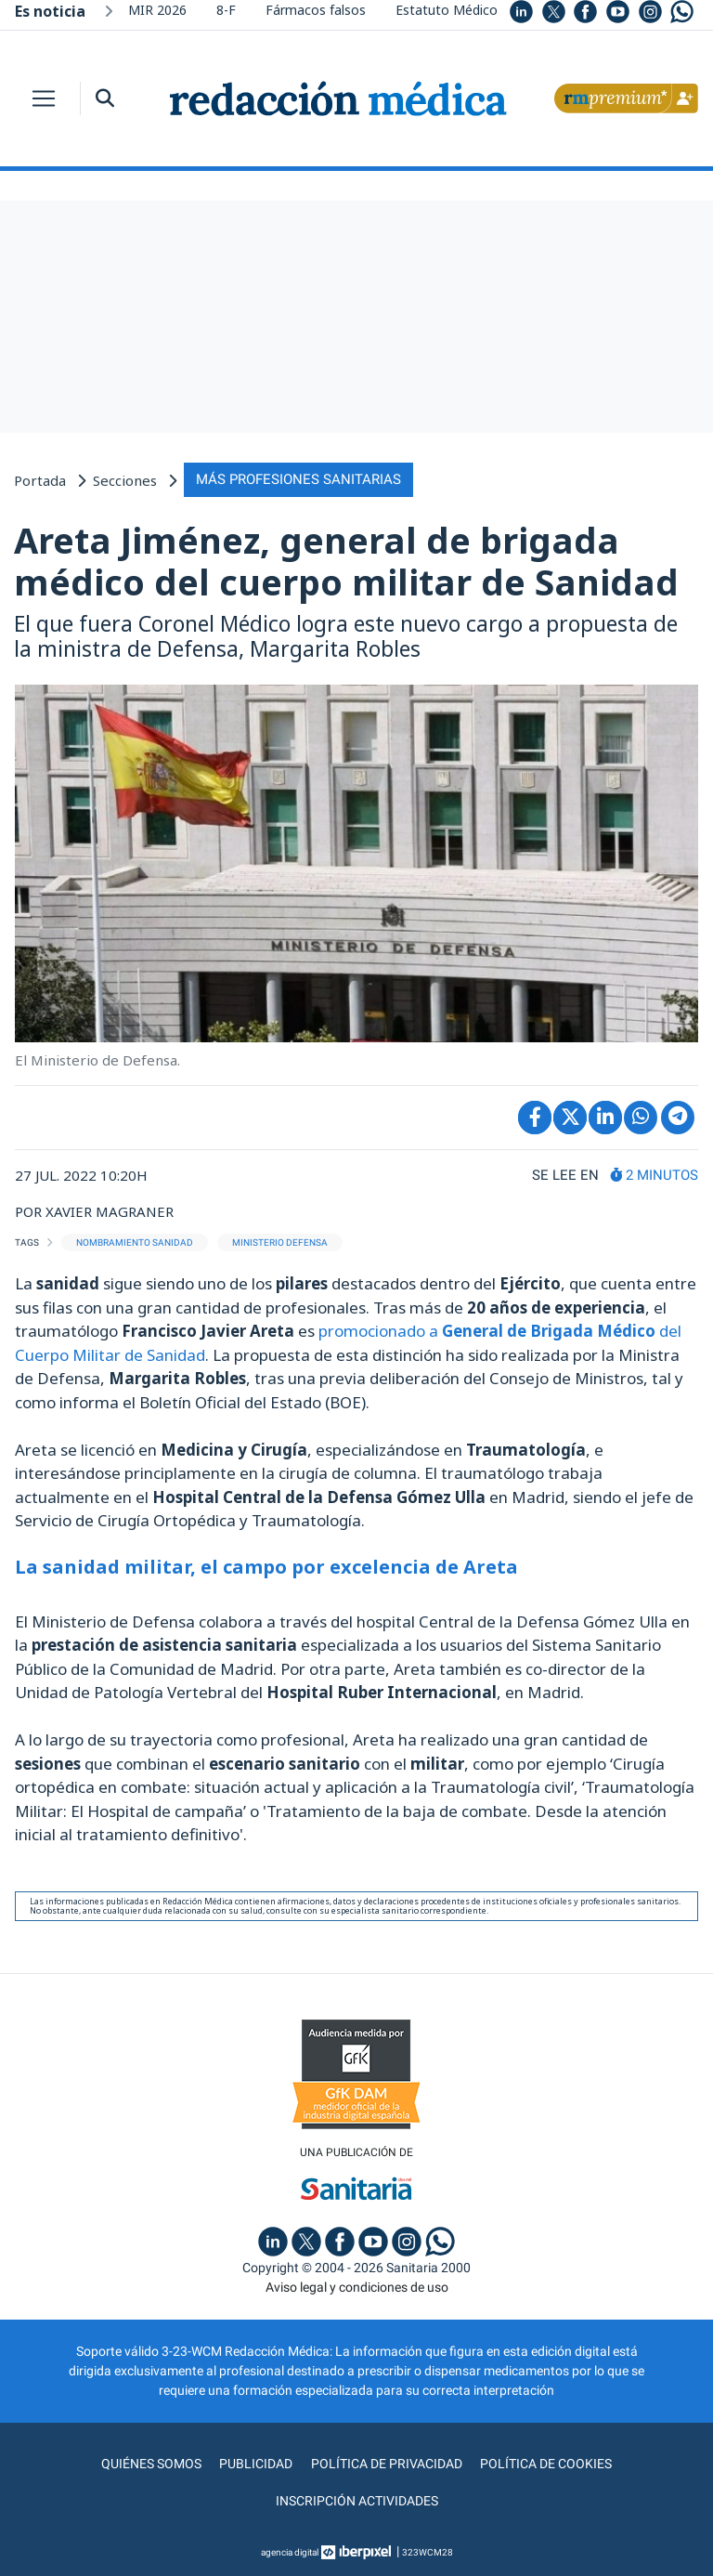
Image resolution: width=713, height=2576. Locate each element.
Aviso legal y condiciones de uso (357, 2287)
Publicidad (256, 2463)
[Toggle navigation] (43, 98)
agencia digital (289, 2552)
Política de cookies (546, 2463)
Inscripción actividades (357, 2500)
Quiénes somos (152, 2463)
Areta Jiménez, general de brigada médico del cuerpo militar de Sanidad (346, 561)
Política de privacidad (386, 2463)
